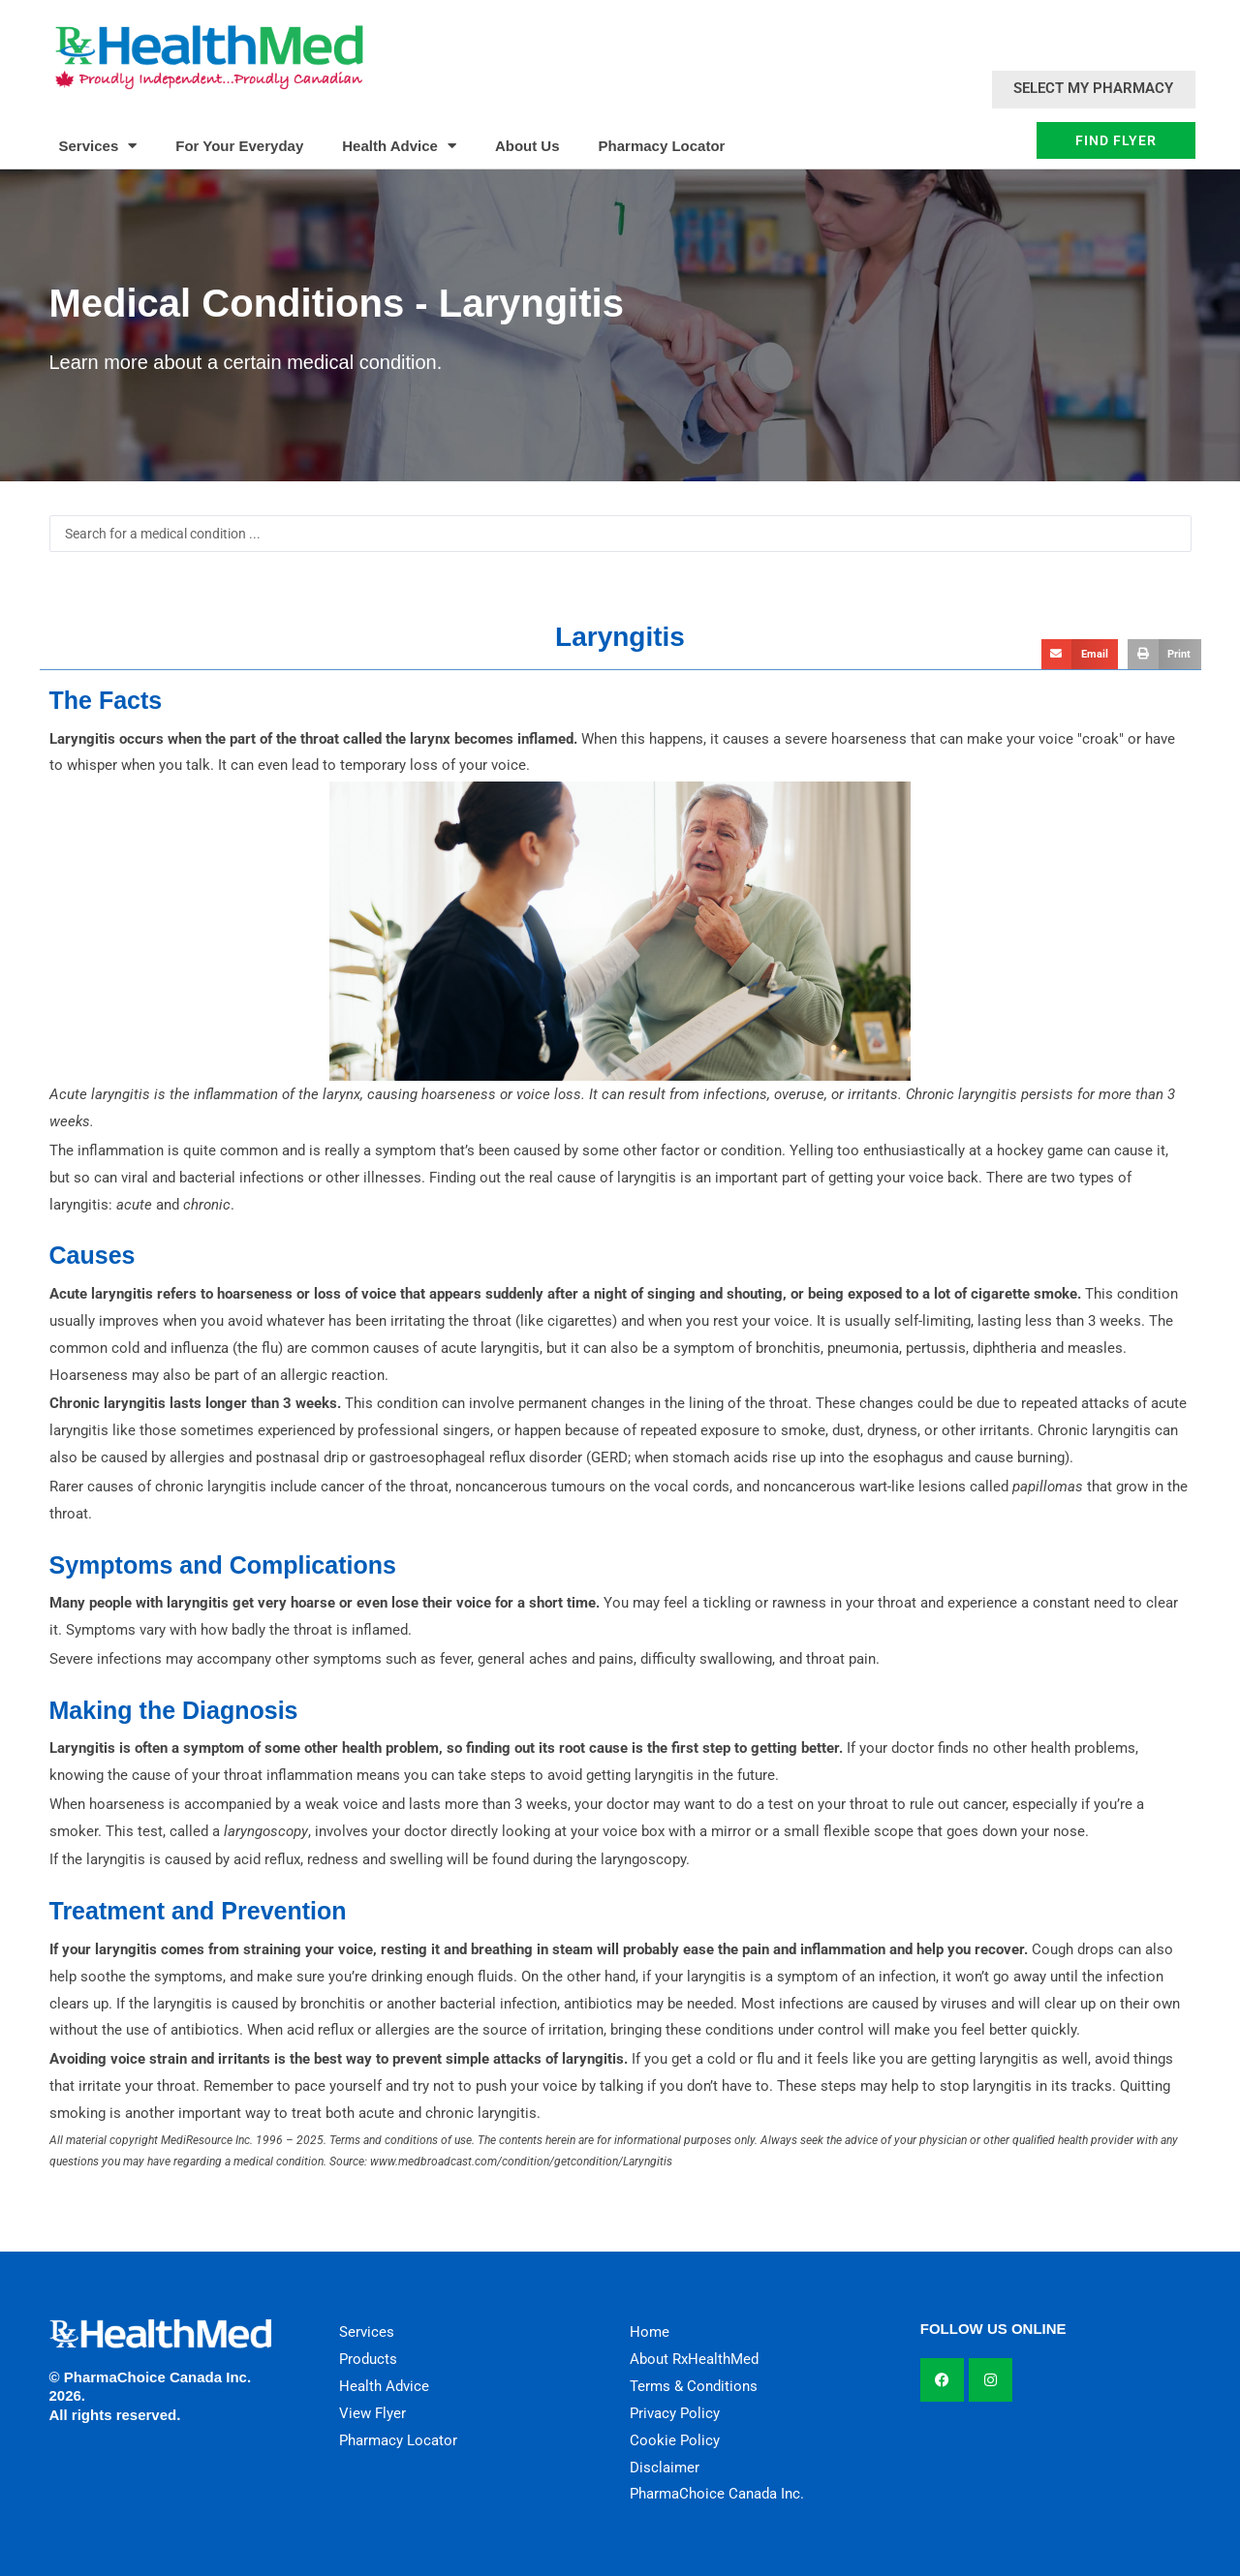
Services (98, 146)
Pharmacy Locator (662, 146)
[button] (1079, 654)
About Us (527, 146)
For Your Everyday (239, 146)
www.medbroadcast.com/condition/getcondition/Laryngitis (521, 2161)
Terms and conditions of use (400, 2140)
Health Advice (399, 146)
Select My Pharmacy (1093, 88)
